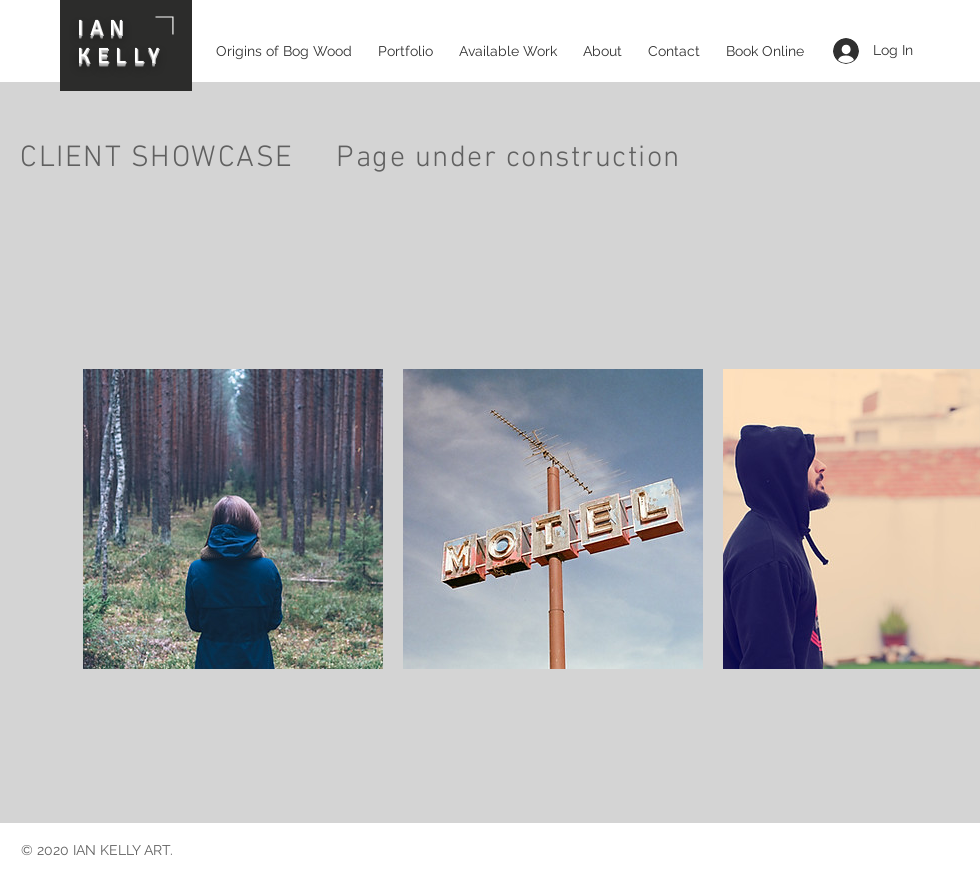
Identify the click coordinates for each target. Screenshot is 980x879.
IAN (104, 27)
